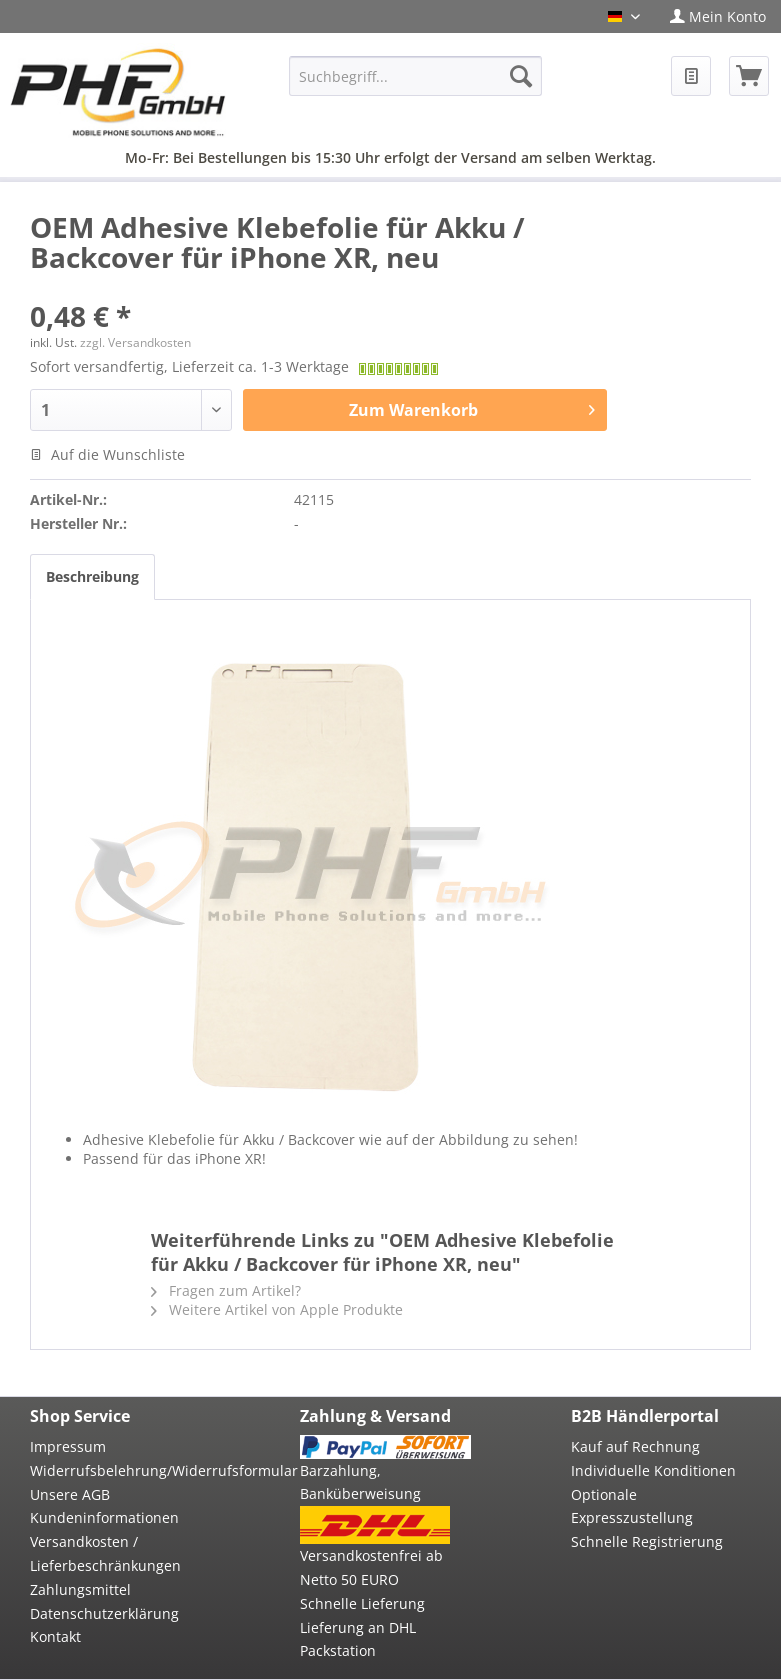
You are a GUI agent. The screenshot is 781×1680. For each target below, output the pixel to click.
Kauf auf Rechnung (635, 1446)
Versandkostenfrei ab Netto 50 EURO (371, 1567)
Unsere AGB (70, 1494)
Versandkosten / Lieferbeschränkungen (105, 1553)
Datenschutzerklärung (104, 1613)
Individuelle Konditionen (653, 1470)
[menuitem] (718, 16)
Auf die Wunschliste (107, 454)
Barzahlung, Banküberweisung (360, 1482)
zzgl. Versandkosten (135, 342)
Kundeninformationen (104, 1517)
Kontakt (55, 1636)
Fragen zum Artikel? (226, 1290)
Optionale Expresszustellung (632, 1506)
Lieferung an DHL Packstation (358, 1639)
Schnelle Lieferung (362, 1603)
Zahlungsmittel (80, 1589)
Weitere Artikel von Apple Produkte (277, 1309)
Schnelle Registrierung (647, 1541)
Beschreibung (92, 576)
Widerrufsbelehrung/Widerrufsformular (115, 1470)
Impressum (68, 1446)
